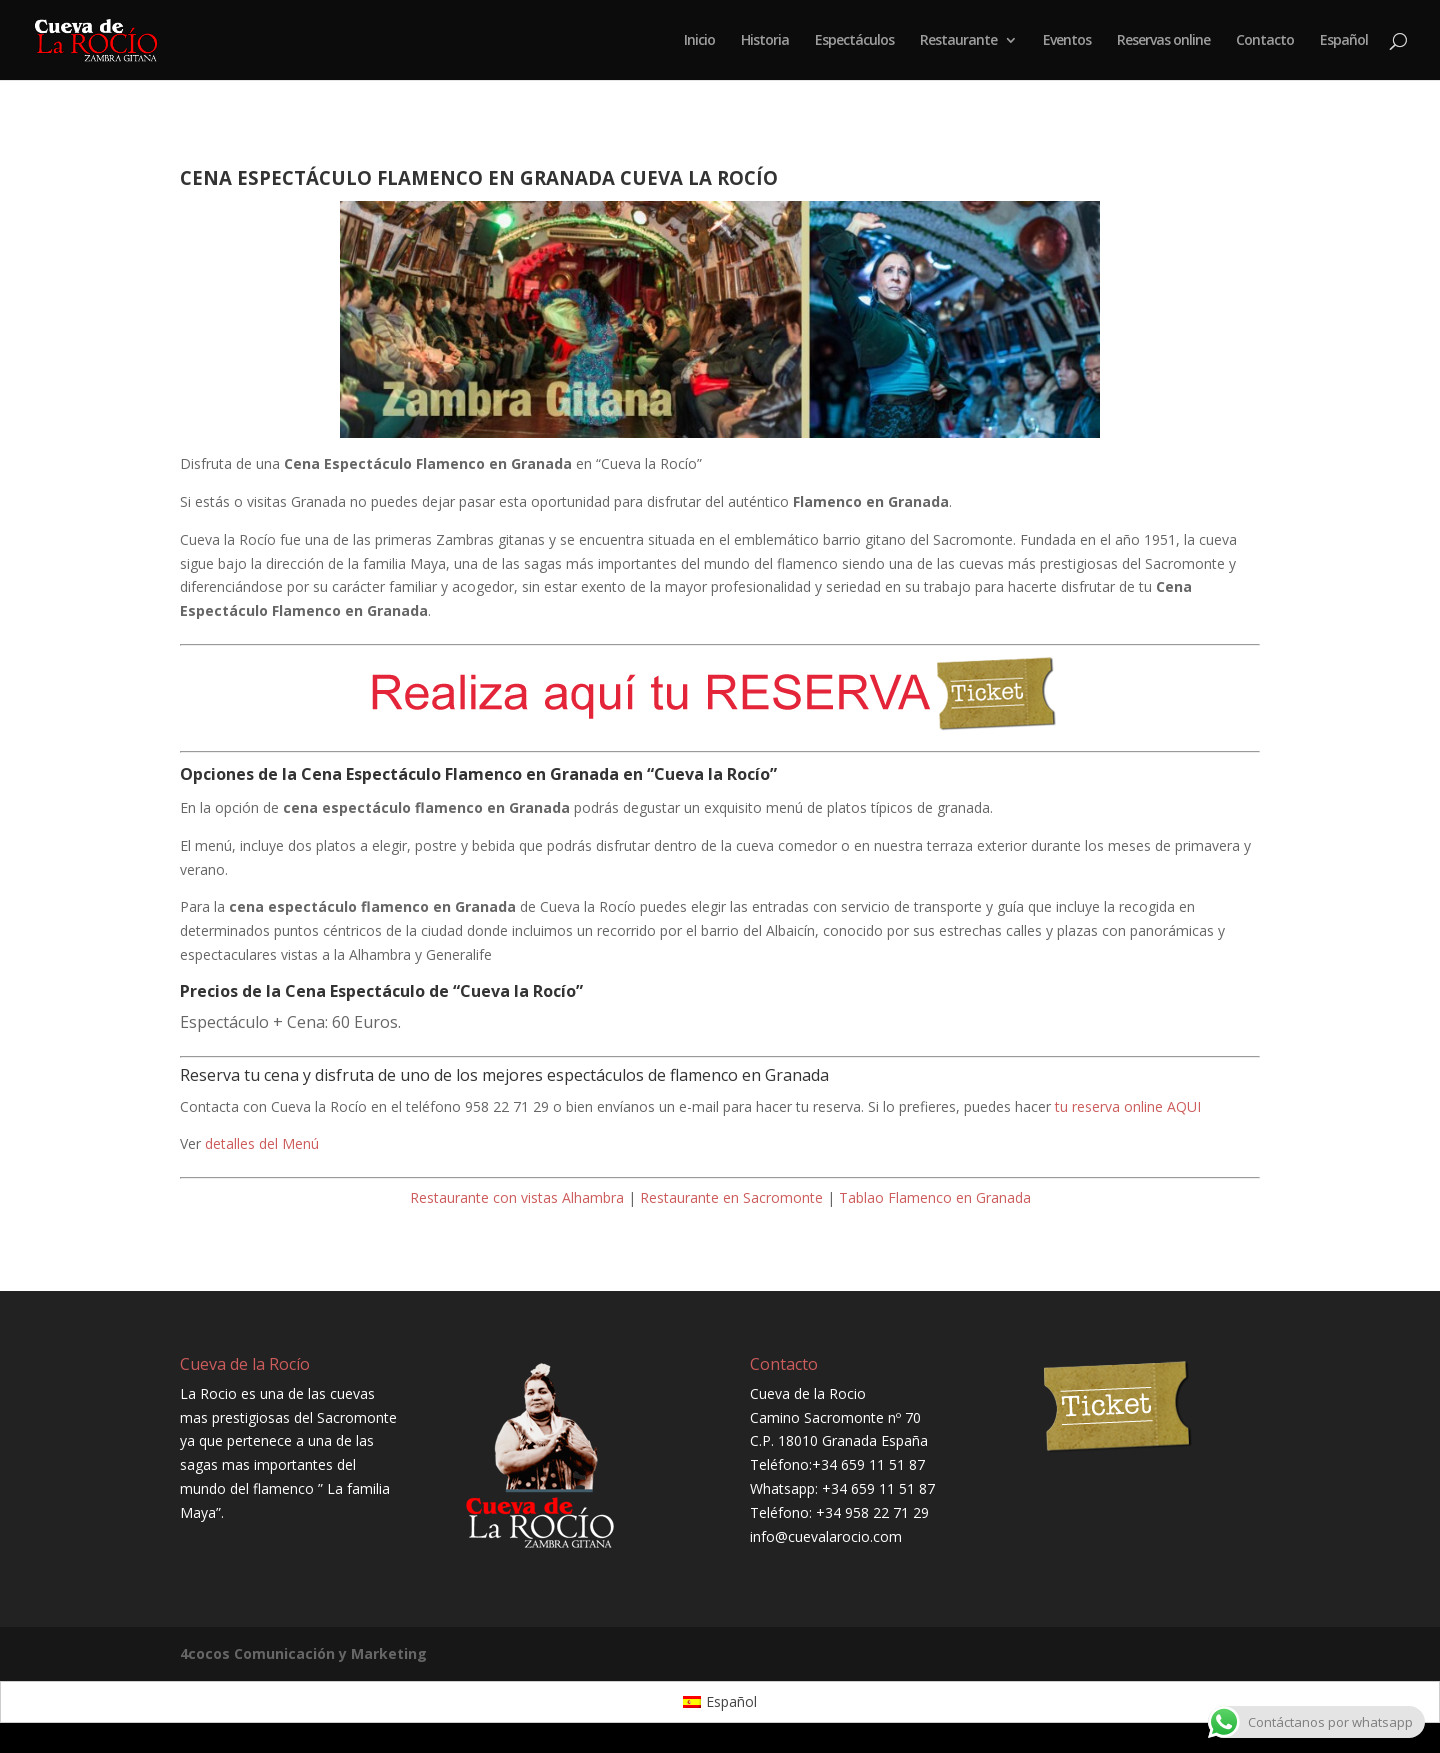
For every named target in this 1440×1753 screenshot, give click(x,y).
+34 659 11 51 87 (868, 1464)
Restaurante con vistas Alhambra (517, 1197)
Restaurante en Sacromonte (731, 1197)
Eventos (1067, 41)
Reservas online (1163, 41)
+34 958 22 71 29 (872, 1512)
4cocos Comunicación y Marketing (303, 1653)
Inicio (699, 41)
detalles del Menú (262, 1143)
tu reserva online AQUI (1128, 1106)
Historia (765, 41)
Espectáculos (854, 41)
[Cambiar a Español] (720, 1702)
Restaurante (958, 41)
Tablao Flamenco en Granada (935, 1197)
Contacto (1265, 41)
